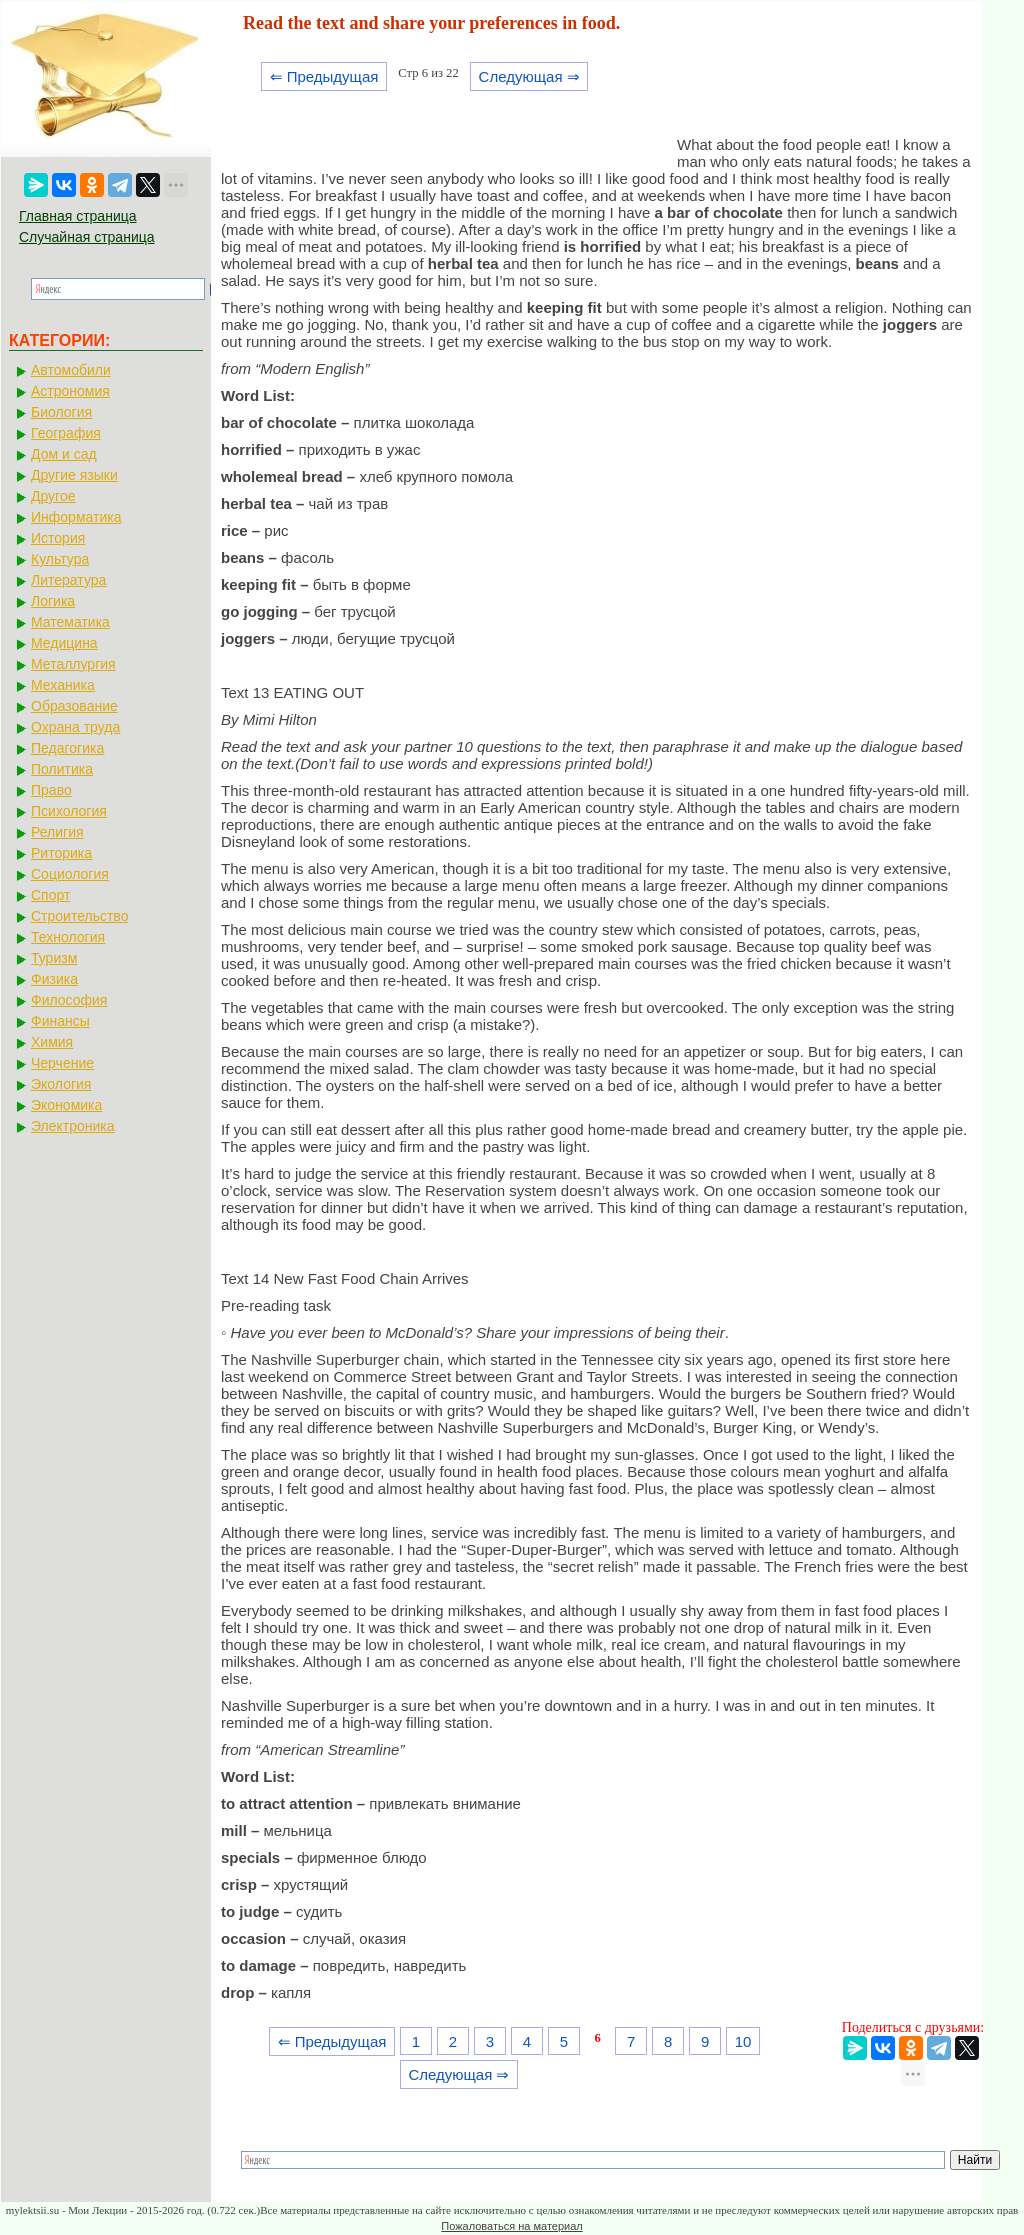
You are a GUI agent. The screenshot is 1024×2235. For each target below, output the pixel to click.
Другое (53, 496)
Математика (70, 622)
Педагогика (67, 748)
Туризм (54, 958)
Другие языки (74, 475)
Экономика (66, 1105)
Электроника (73, 1126)
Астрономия (70, 391)
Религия (57, 832)
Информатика (76, 517)
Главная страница (78, 216)
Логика (53, 601)
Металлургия (73, 664)
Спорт (50, 895)
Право (51, 790)
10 (743, 2041)
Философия (69, 1000)
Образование (74, 706)
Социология (70, 874)
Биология (61, 412)
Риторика (61, 853)
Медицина (64, 643)
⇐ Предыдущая (324, 76)
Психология (69, 811)
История (58, 538)
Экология (61, 1084)
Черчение (62, 1063)
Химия (52, 1042)
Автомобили (71, 370)
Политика (62, 769)
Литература (68, 580)
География (66, 433)
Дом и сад (64, 454)
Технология (68, 937)
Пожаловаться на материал (511, 2226)
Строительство (79, 916)
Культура (60, 559)
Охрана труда (75, 727)
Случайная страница (87, 237)
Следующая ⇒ (529, 76)
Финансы (60, 1021)
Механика (63, 685)
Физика (54, 979)
